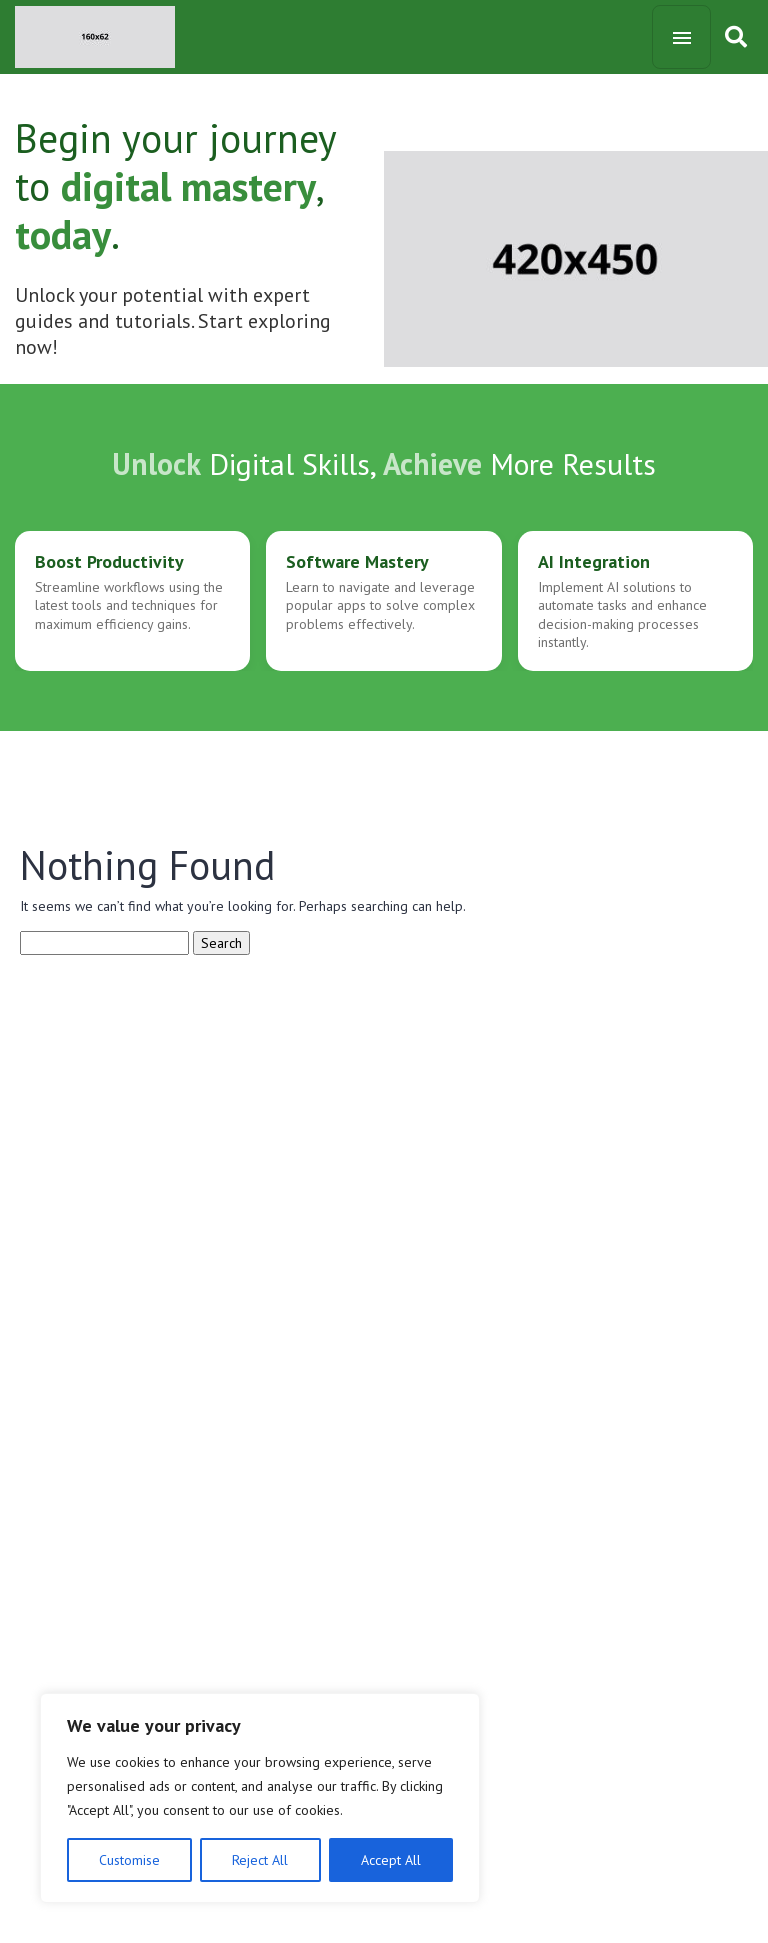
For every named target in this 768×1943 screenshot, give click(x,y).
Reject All (260, 1860)
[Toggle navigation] (681, 37)
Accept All (391, 1860)
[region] (260, 1798)
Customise (129, 1860)
